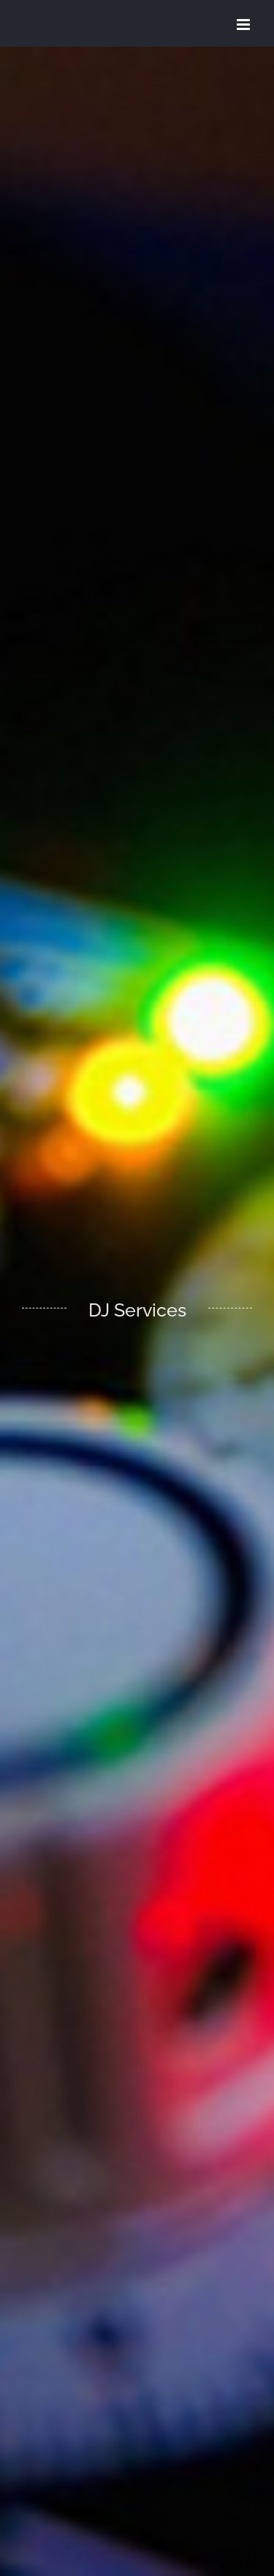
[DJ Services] (137, 1311)
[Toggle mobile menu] (244, 24)
